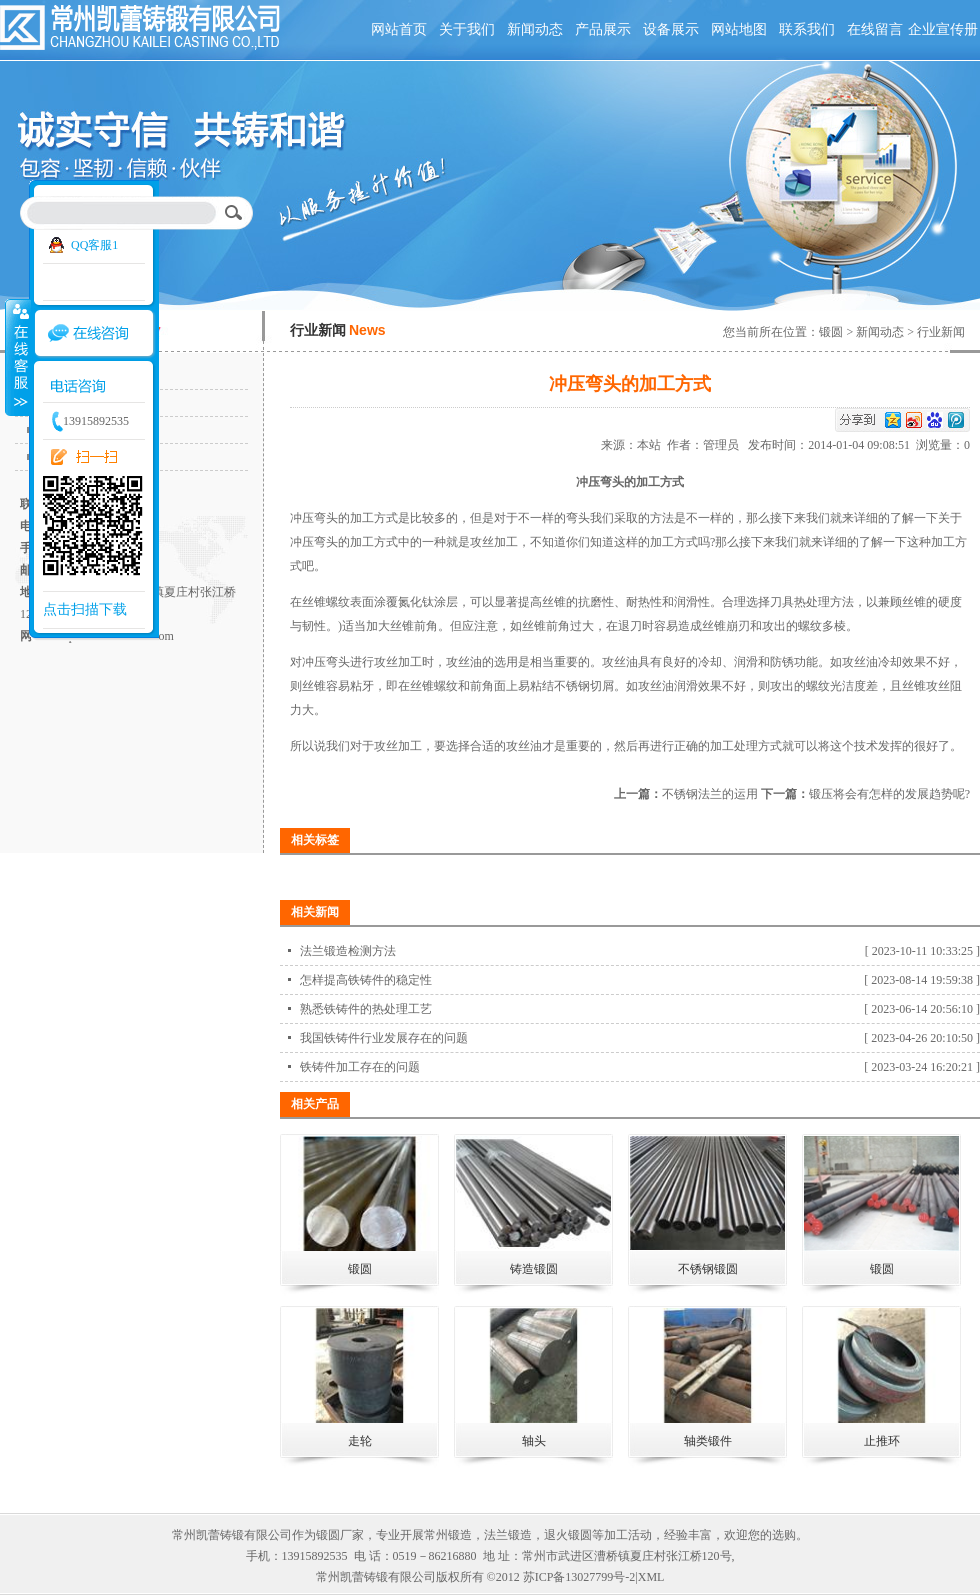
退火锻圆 (568, 1535)
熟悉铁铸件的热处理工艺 (366, 1009)
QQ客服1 (94, 245)
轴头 (534, 1441)
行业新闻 (941, 332)
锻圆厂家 (340, 1535)
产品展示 (603, 29)
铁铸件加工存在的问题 (360, 1067)
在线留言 (875, 29)
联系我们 (807, 29)
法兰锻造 (508, 1535)
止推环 (882, 1441)
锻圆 (831, 332)
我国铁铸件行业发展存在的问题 (384, 1038)
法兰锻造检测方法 (348, 951)
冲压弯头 (314, 518)
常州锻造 (448, 1535)
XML (651, 1577)
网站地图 (739, 29)
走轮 (360, 1441)
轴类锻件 (708, 1441)
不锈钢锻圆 (708, 1269)
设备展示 (671, 29)
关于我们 (467, 29)
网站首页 (399, 29)
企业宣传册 (943, 29)
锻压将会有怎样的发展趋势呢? (889, 794)
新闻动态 (535, 29)
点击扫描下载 (85, 609)
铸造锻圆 (534, 1269)
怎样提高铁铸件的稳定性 (366, 980)
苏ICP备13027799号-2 (579, 1577)
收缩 (17, 357)
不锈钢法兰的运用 (710, 794)
